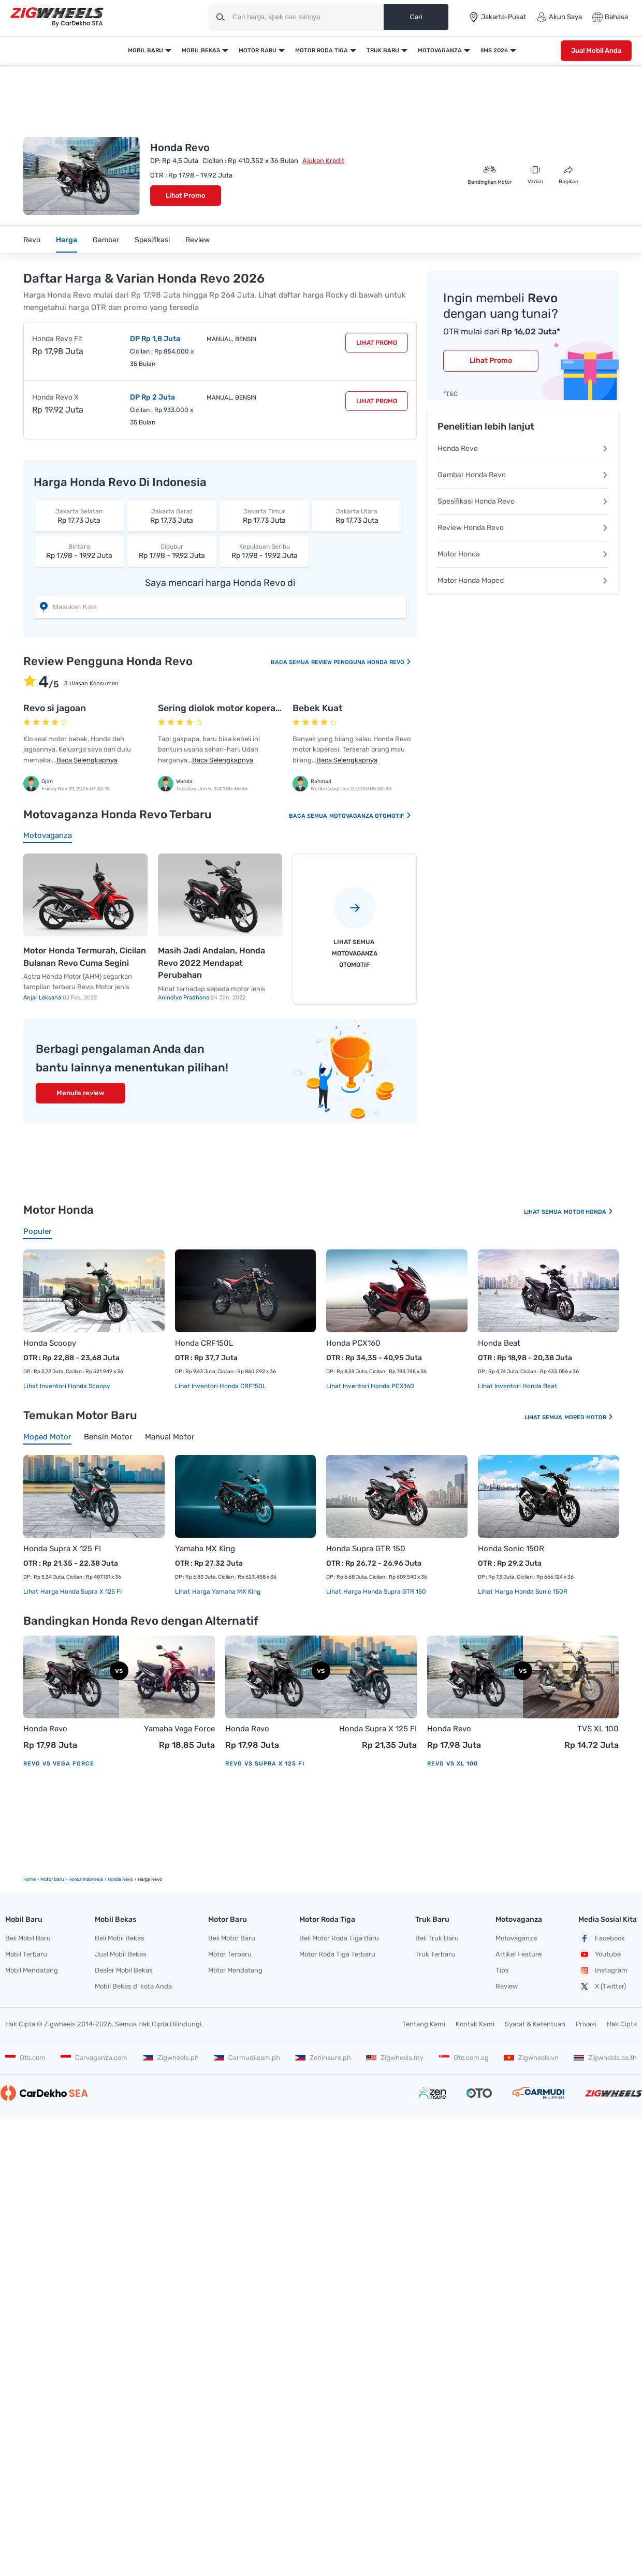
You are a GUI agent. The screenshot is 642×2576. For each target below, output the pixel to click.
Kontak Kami (475, 2024)
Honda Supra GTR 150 (365, 1548)
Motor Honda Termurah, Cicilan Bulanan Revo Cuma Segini (84, 957)
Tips (502, 1970)
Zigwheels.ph (171, 2058)
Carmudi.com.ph (247, 2058)
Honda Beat (499, 1343)
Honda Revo (522, 448)
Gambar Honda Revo (522, 474)
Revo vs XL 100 (452, 1763)
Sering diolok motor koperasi (220, 708)
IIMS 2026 (494, 50)
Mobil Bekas (201, 50)
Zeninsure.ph (323, 2058)
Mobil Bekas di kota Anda (133, 1986)
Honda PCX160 (353, 1343)
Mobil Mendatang (31, 1970)
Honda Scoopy (49, 1343)
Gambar (106, 239)
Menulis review (80, 1093)
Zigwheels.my (395, 2058)
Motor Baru (257, 50)
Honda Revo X (55, 397)
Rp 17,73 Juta (79, 516)
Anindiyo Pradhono (184, 997)
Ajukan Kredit (323, 161)
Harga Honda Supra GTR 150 (384, 1591)
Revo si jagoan (54, 708)
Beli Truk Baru (437, 1938)
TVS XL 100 (598, 1728)
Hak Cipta (622, 2024)
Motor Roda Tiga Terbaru (337, 1954)
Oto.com (25, 2058)
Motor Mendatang (235, 1970)
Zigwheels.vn (531, 2058)
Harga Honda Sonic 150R (530, 1591)
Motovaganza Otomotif (370, 816)
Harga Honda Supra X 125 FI (80, 1591)
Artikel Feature (518, 1954)
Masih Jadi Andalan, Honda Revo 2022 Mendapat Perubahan (211, 963)
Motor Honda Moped (522, 580)
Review (197, 239)
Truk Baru (383, 50)
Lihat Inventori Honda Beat (517, 1386)
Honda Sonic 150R (511, 1548)
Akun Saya (559, 17)
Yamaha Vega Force (179, 1728)
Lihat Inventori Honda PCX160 (370, 1386)
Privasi (586, 2024)
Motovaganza (440, 50)
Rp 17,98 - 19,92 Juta (79, 551)
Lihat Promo (186, 195)
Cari (416, 17)
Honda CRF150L (204, 1343)
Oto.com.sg (464, 2058)
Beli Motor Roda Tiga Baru (339, 1938)
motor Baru (52, 1879)
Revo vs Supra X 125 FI (264, 1763)
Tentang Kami (423, 2024)
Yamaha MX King (205, 1548)
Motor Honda (522, 554)
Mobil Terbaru (26, 1954)
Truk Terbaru (435, 1954)
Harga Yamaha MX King (225, 1591)
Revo (31, 239)
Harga (66, 239)
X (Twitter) (602, 1986)
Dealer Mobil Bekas (124, 1970)
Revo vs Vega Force (58, 1763)
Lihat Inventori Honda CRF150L (220, 1386)
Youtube (599, 1954)
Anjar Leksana (43, 997)
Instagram (603, 1970)
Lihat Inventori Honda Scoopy (66, 1386)
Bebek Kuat (318, 708)
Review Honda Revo (522, 527)
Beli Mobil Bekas (119, 1938)
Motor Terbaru (230, 1954)
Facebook (601, 1938)
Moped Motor (589, 1417)
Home (29, 1879)
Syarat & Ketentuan (535, 2024)
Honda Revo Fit (57, 338)
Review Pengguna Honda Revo (361, 662)
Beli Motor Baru (231, 1938)
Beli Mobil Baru (28, 1938)
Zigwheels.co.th (605, 2058)
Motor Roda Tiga (321, 50)
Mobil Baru (145, 50)
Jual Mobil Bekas (121, 1954)
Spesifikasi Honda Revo (522, 501)
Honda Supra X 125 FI (62, 1548)
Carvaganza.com (94, 2058)
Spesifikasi (152, 239)
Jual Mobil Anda (596, 50)
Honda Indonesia (85, 1879)
